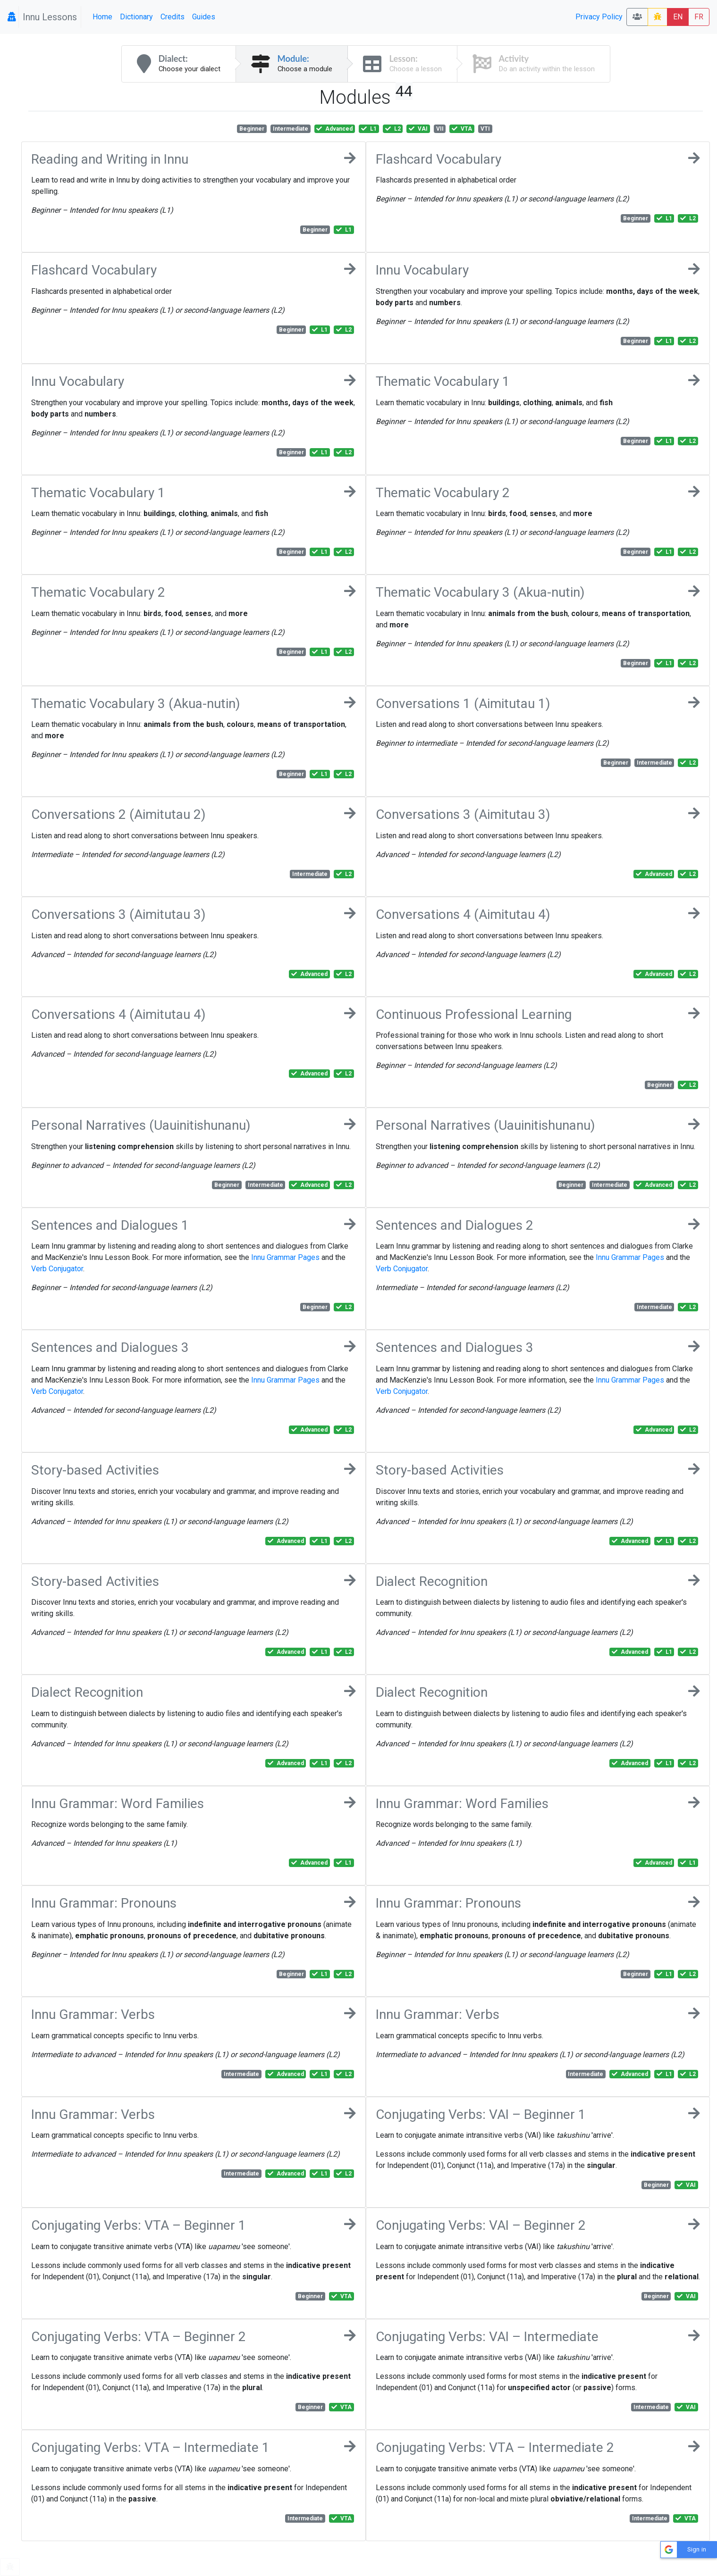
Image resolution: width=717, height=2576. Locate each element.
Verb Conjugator (57, 1268)
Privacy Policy (599, 16)
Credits (172, 16)
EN (678, 16)
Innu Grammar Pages (285, 1257)
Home (102, 16)
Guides (203, 16)
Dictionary (136, 16)
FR (698, 16)
